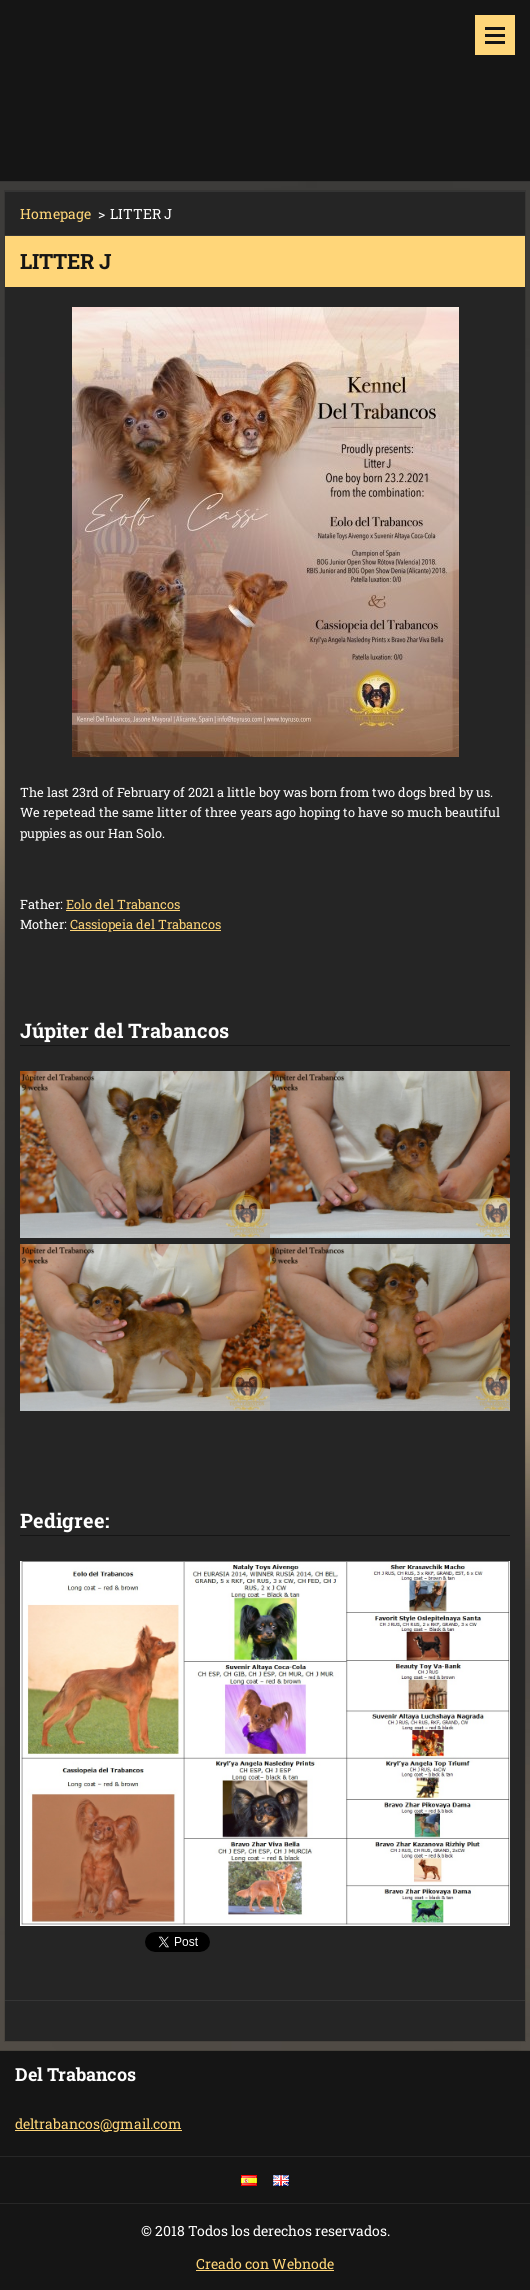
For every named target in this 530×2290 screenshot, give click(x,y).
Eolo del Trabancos (123, 904)
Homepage (55, 213)
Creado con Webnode (265, 2263)
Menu (495, 35)
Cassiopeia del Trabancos (145, 924)
